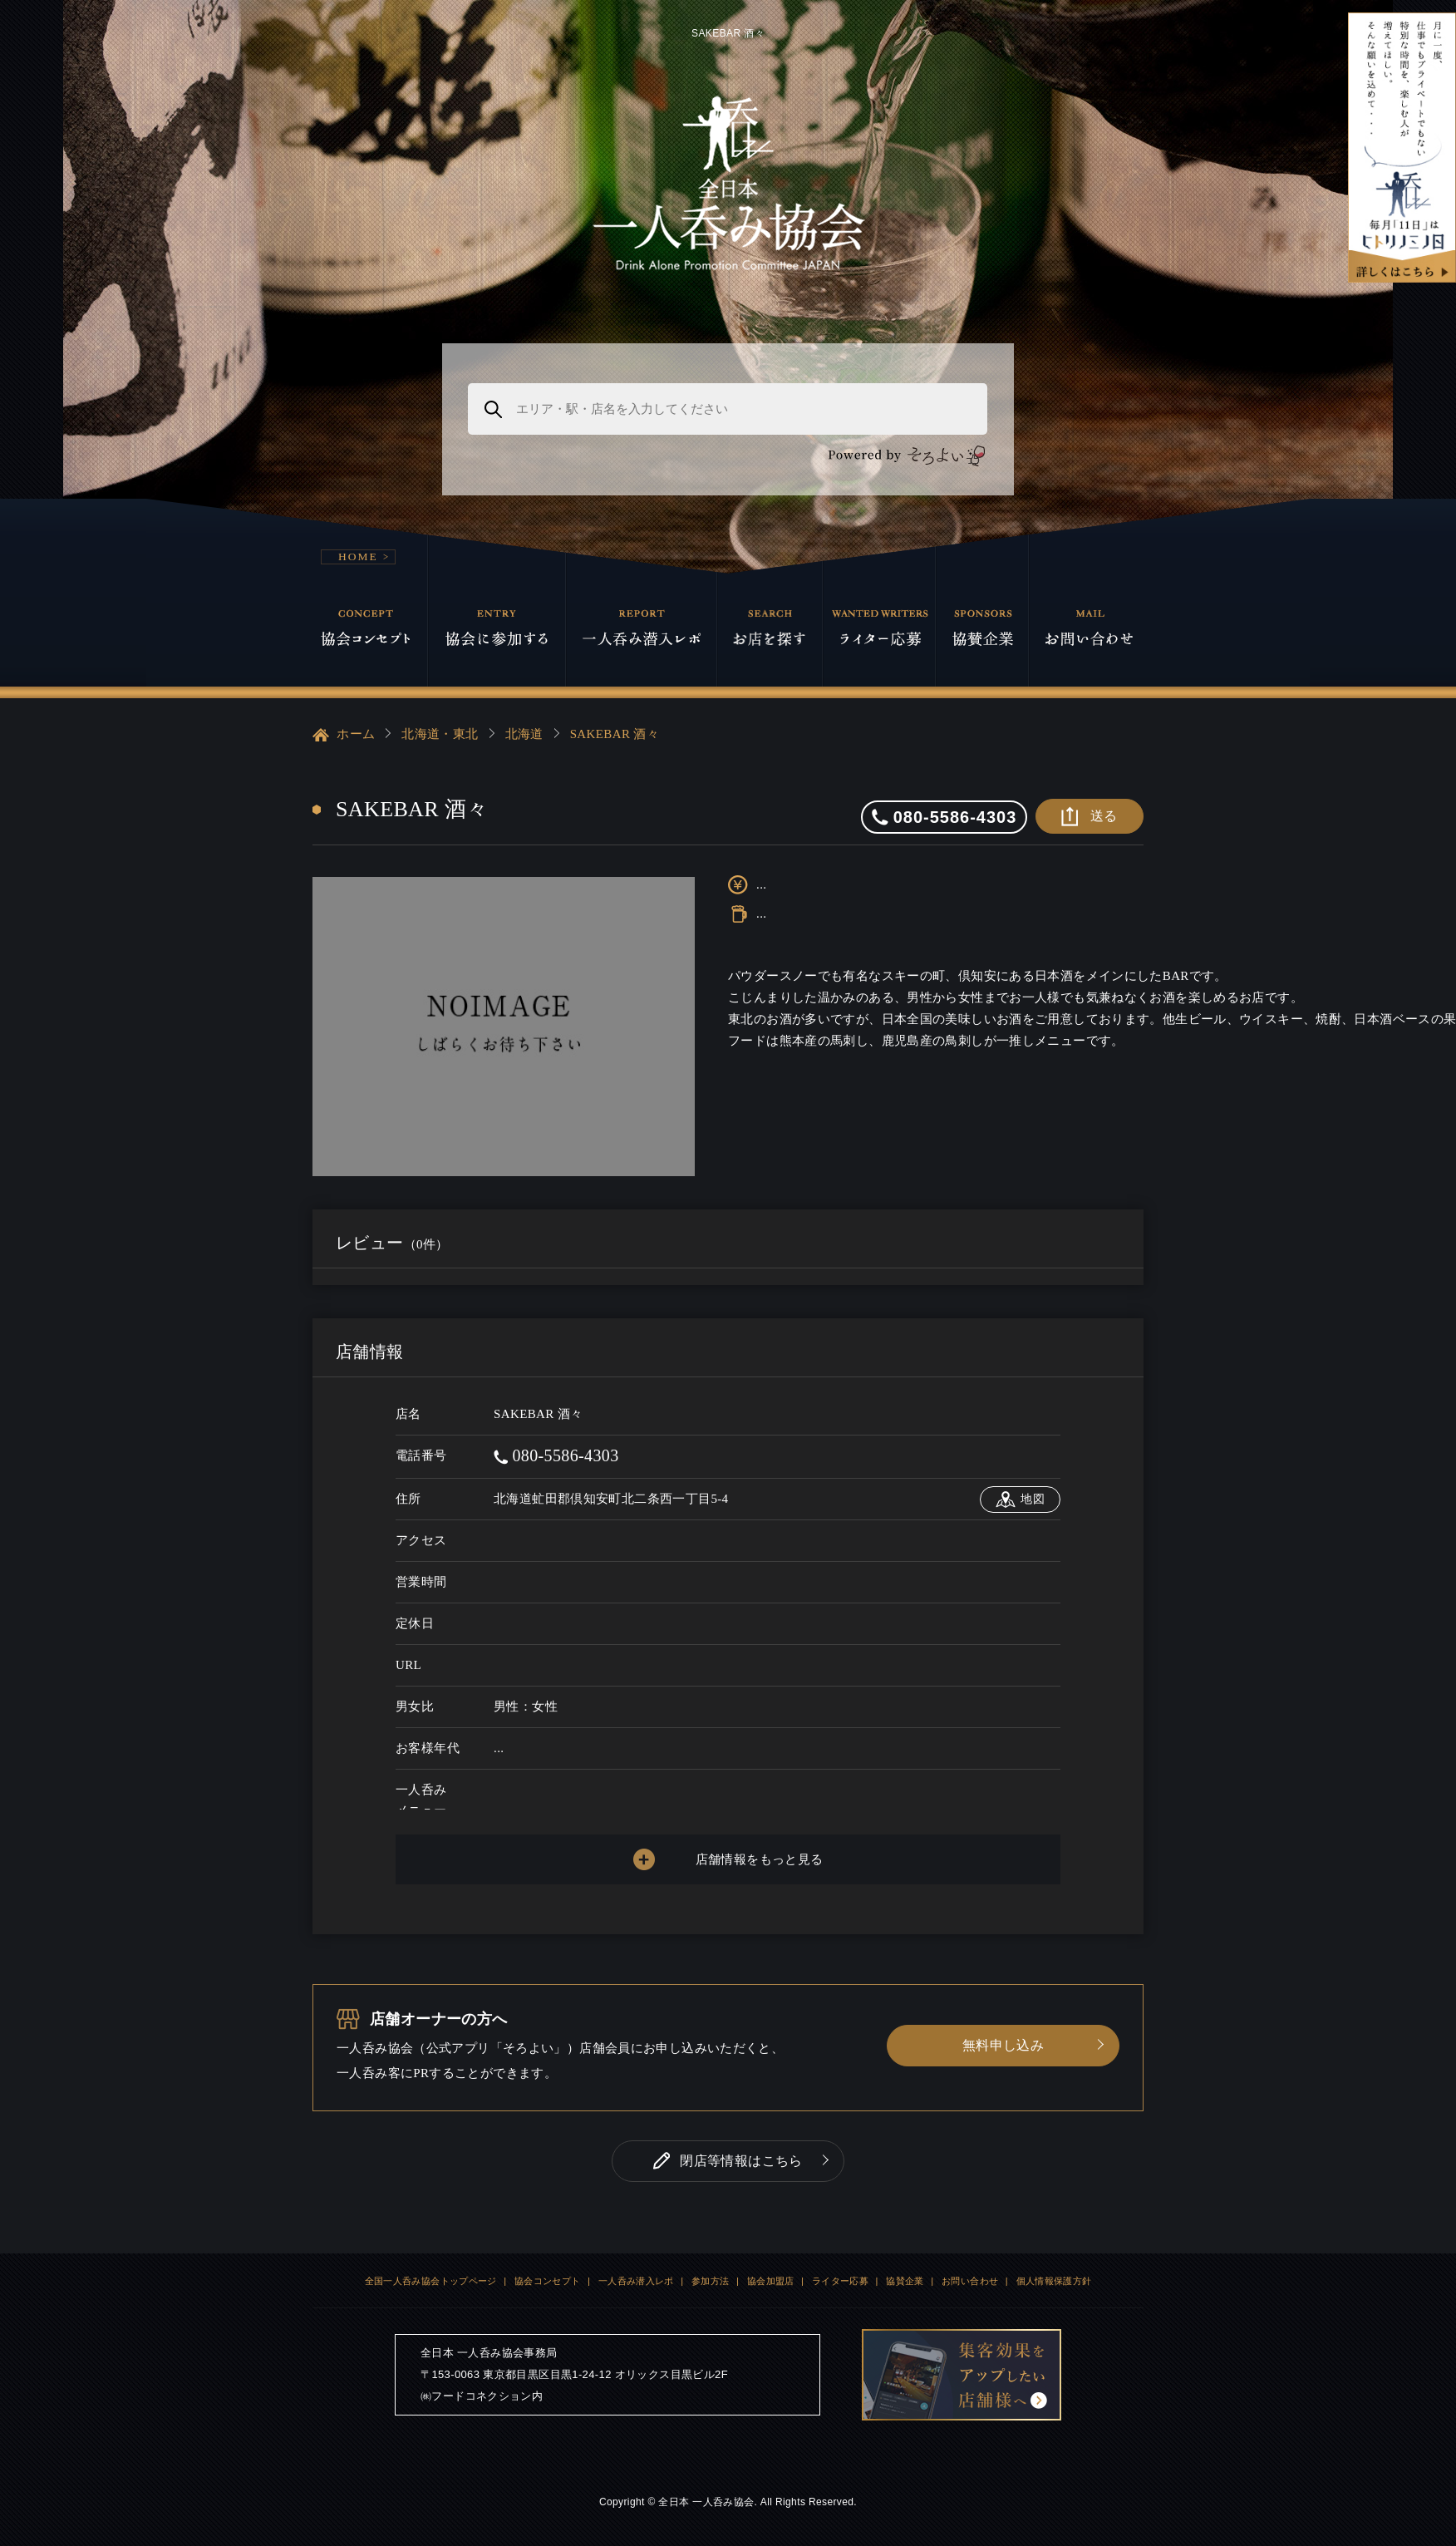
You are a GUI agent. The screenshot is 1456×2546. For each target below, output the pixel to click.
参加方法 (710, 2281)
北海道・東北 (439, 734)
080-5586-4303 (556, 1455)
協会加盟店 (770, 2281)
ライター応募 (840, 2281)
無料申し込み (1003, 2045)
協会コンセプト (547, 2281)
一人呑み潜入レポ (636, 2281)
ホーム (343, 734)
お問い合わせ (970, 2281)
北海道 (524, 734)
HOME (358, 556)
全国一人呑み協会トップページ (431, 2281)
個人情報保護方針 (1054, 2281)
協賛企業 (905, 2281)
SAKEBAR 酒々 (615, 734)
